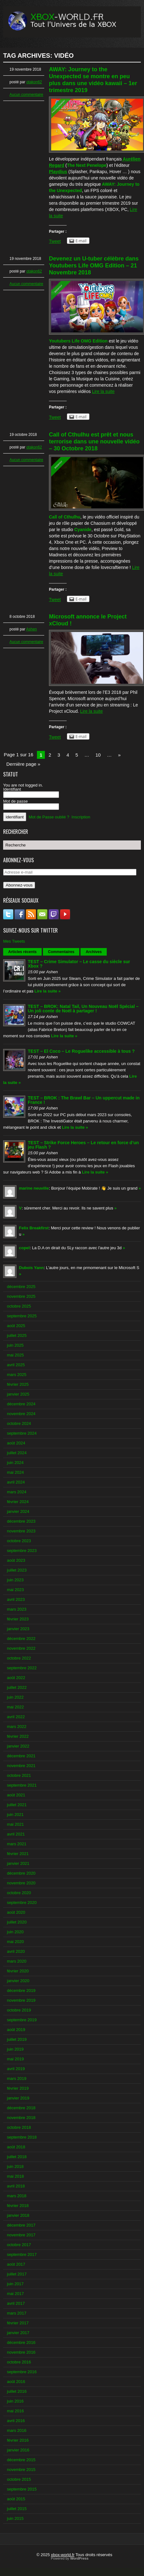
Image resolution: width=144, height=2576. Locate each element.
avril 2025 (16, 1364)
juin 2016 (15, 2401)
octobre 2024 (19, 1423)
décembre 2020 (21, 1873)
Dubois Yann (31, 1267)
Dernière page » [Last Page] (23, 764)
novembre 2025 (21, 1296)
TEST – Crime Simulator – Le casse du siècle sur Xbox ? (79, 964)
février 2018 (18, 2205)
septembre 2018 (22, 2137)
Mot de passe (15, 801)
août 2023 (16, 1560)
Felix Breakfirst (34, 1228)
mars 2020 (16, 1961)
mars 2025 (16, 1374)
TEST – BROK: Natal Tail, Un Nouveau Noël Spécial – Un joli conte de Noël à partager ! (83, 1008)
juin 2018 (15, 2166)
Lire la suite (103, 391)
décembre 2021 (21, 1755)
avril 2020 (16, 1951)
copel (24, 1247)
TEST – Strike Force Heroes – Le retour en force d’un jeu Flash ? (83, 1145)
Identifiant (12, 789)
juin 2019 (15, 2049)
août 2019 (16, 2029)
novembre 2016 (21, 2352)
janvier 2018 (18, 2215)
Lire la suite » (47, 991)
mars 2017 (16, 2313)
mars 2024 (16, 1492)
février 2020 (18, 1971)
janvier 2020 (18, 1980)
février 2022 (18, 1736)
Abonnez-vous (19, 885)
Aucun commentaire (26, 94)
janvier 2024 (18, 1511)
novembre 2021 (21, 1765)
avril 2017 (16, 2303)
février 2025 (18, 1384)
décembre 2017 (21, 2225)
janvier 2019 (18, 2098)
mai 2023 (15, 1589)
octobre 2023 (19, 1540)
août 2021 (16, 1795)
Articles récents (22, 952)
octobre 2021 (19, 1775)
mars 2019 (16, 2078)
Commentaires (61, 952)
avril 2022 (16, 1716)
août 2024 (16, 1443)
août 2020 (16, 1912)
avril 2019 (16, 2068)
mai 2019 (15, 2059)
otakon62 (34, 82)
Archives (94, 952)
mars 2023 (16, 1609)
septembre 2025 (22, 1316)
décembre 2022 (21, 1638)
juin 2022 (15, 1697)
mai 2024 (15, 1472)
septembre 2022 (22, 1668)
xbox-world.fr (62, 2554)
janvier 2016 (18, 2450)
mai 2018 (15, 2176)
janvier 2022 (18, 1746)
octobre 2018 (19, 2127)
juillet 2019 (17, 2039)
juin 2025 (15, 1345)
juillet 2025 (17, 1335)
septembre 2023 (22, 1550)
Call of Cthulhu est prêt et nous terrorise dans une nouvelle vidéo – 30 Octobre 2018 (94, 441)
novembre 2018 (21, 2117)
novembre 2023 (21, 1531)
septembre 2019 (22, 2019)
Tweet (55, 241)
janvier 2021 (18, 1863)
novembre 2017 (21, 2235)
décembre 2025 (21, 1286)
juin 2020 (15, 1931)
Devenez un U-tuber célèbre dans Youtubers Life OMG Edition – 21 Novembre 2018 (94, 265)
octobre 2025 (19, 1306)
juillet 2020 (17, 1922)
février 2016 (18, 2440)
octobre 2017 (19, 2244)
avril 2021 (16, 1834)
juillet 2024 (17, 1452)
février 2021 (18, 1853)
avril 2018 (16, 2186)
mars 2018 (16, 2195)
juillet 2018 (17, 2156)
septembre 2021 (22, 1785)
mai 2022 (15, 1707)
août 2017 (16, 2264)
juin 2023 (15, 1580)
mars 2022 (16, 1726)
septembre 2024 (22, 1433)
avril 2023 (16, 1599)
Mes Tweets (14, 941)
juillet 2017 (17, 2274)
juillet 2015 (17, 2508)
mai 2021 (15, 1824)
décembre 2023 (21, 1521)
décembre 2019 (21, 1990)
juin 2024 (15, 1462)
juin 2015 (15, 2518)
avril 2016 (16, 2420)
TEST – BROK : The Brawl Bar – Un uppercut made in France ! (84, 1100)
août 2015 (16, 2499)
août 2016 (16, 2381)
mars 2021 (16, 1843)
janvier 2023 (18, 1628)
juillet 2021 (17, 1804)
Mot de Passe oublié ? (49, 817)
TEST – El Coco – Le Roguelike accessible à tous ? (81, 1051)
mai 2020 (15, 1941)
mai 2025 (15, 1355)
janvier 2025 (18, 1394)
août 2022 (16, 1677)
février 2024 (18, 1501)
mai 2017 (15, 2293)
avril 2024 (16, 1482)
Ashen (31, 629)
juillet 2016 (17, 2391)
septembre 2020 (22, 1902)
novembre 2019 (21, 2000)
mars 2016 (16, 2430)
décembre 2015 (21, 2459)
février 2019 (18, 2088)
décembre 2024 (21, 1404)
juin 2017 (15, 2283)
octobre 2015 (19, 2479)
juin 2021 (15, 1814)
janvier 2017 (18, 2332)
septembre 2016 (22, 2371)
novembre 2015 (21, 2469)
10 (98, 755)
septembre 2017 (22, 2254)
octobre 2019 (19, 2010)
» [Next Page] (119, 755)
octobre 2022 (19, 1658)
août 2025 (16, 1325)
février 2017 (18, 2323)
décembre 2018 (21, 2107)
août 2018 (16, 2147)
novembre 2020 (21, 1883)
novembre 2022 (21, 1648)
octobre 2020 (19, 1892)
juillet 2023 (17, 1570)
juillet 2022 (17, 1687)
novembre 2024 (21, 1413)
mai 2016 (15, 2411)
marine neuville (34, 1188)
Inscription (81, 817)
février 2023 (18, 1619)
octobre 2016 (19, 2362)
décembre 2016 (21, 2342)
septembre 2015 (22, 2489)
